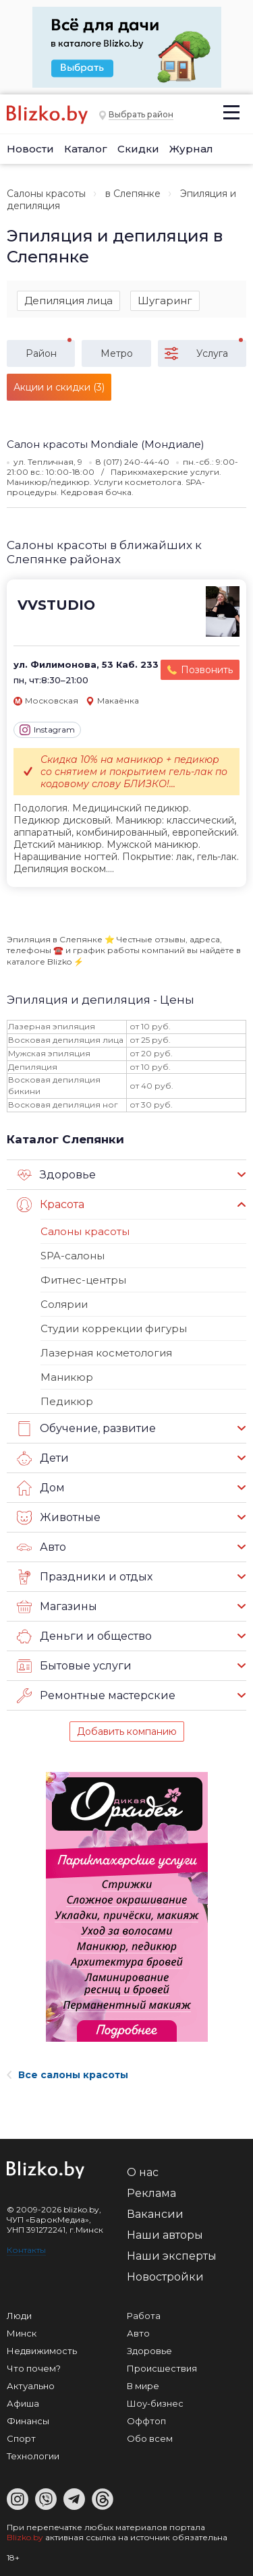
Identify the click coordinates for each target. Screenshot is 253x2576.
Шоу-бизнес (155, 2403)
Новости (30, 149)
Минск (21, 2333)
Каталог (85, 149)
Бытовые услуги (74, 1666)
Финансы (28, 2420)
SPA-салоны (72, 1255)
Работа (144, 2315)
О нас (143, 2172)
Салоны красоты (46, 194)
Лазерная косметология (106, 1352)
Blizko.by (25, 2537)
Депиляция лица (68, 300)
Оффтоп (146, 2420)
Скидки (138, 149)
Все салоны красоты (67, 2075)
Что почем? (34, 2368)
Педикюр (66, 1401)
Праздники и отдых (84, 1577)
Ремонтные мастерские (96, 1695)
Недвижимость (42, 2350)
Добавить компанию (127, 1731)
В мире (143, 2385)
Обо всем (150, 2438)
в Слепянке (133, 194)
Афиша (23, 2403)
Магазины (57, 1606)
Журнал (191, 149)
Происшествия (162, 2368)
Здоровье (56, 1175)
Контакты (26, 2250)
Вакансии (155, 2214)
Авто (41, 1547)
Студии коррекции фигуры (113, 1328)
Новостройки (165, 2276)
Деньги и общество (84, 1636)
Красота (50, 1204)
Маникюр (66, 1377)
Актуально (31, 2385)
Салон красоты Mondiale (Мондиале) (105, 444)
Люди (19, 2315)
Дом (41, 1488)
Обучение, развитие (86, 1428)
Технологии (33, 2456)
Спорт (21, 2438)
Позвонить (207, 670)
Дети (43, 1458)
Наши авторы (165, 2235)
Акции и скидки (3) (59, 387)
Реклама (151, 2193)
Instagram (47, 729)
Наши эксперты (172, 2256)
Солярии (64, 1304)
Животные (59, 1517)
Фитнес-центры (83, 1279)
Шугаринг (165, 300)
